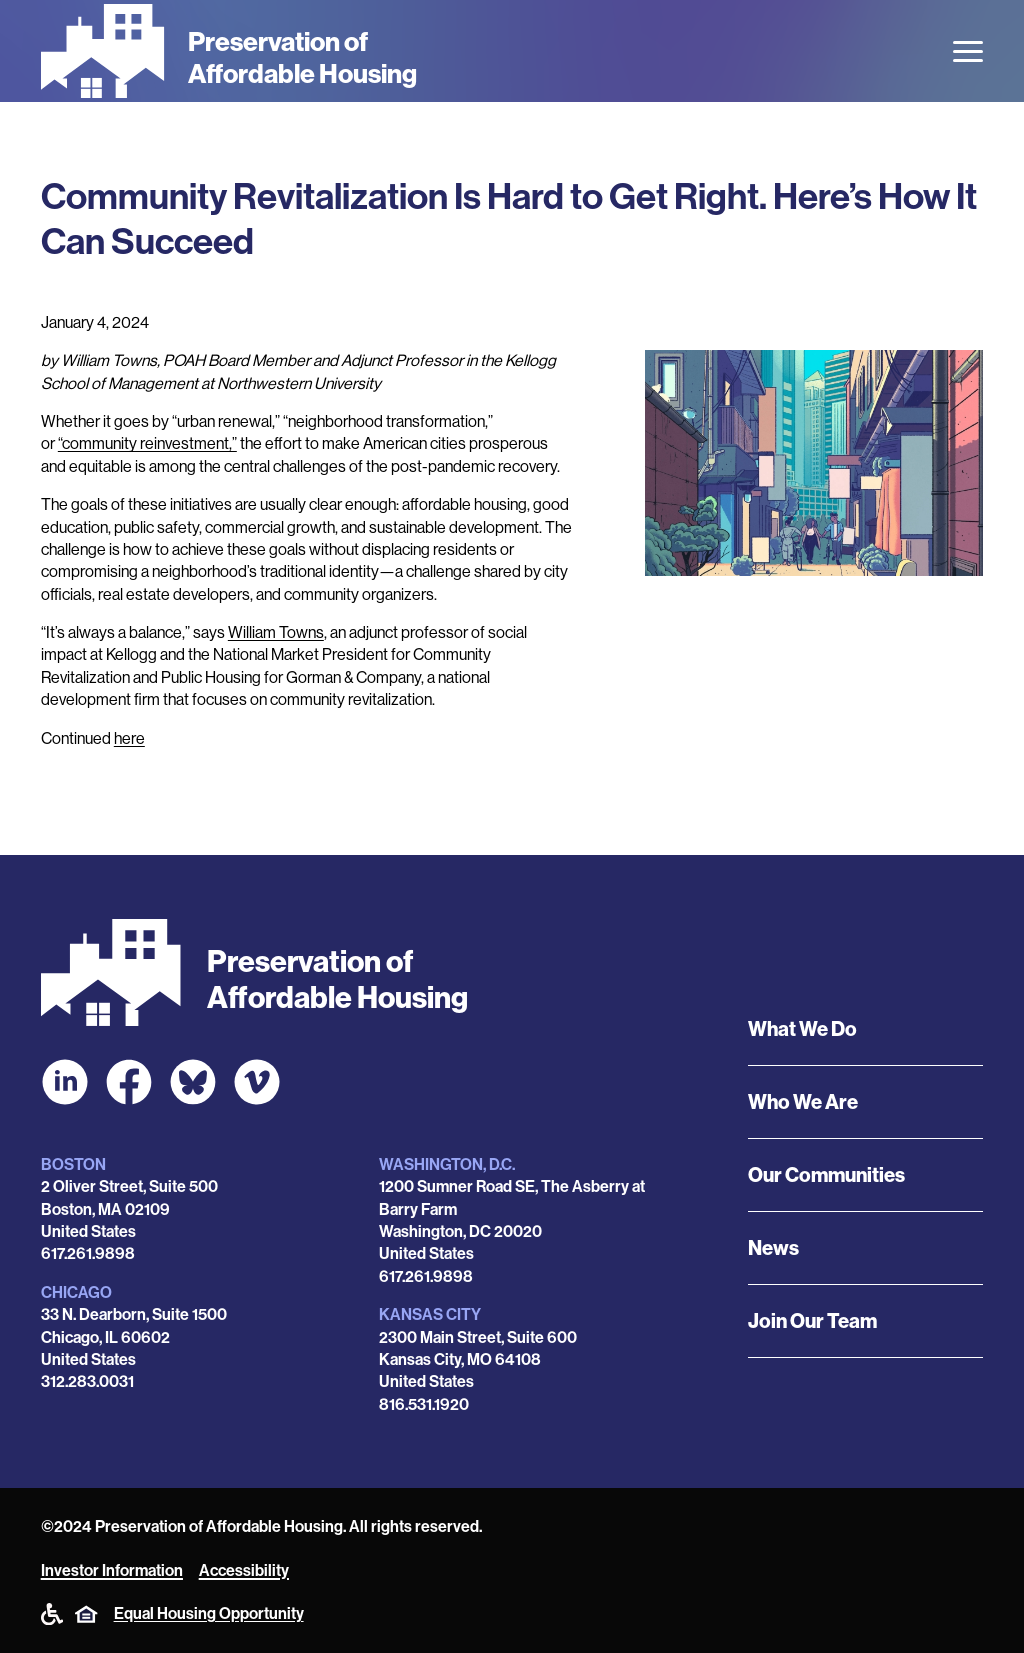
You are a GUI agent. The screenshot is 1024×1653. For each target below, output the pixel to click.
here (129, 738)
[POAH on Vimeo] (257, 1082)
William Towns (276, 632)
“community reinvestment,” (147, 443)
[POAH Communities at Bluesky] (193, 1082)
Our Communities (826, 1175)
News (773, 1248)
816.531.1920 (424, 1404)
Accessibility (244, 1570)
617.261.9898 (88, 1253)
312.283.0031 (87, 1381)
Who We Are (803, 1102)
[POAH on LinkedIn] (65, 1082)
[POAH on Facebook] (129, 1082)
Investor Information (112, 1570)
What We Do (802, 1029)
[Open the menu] (968, 51)
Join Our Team (812, 1321)
